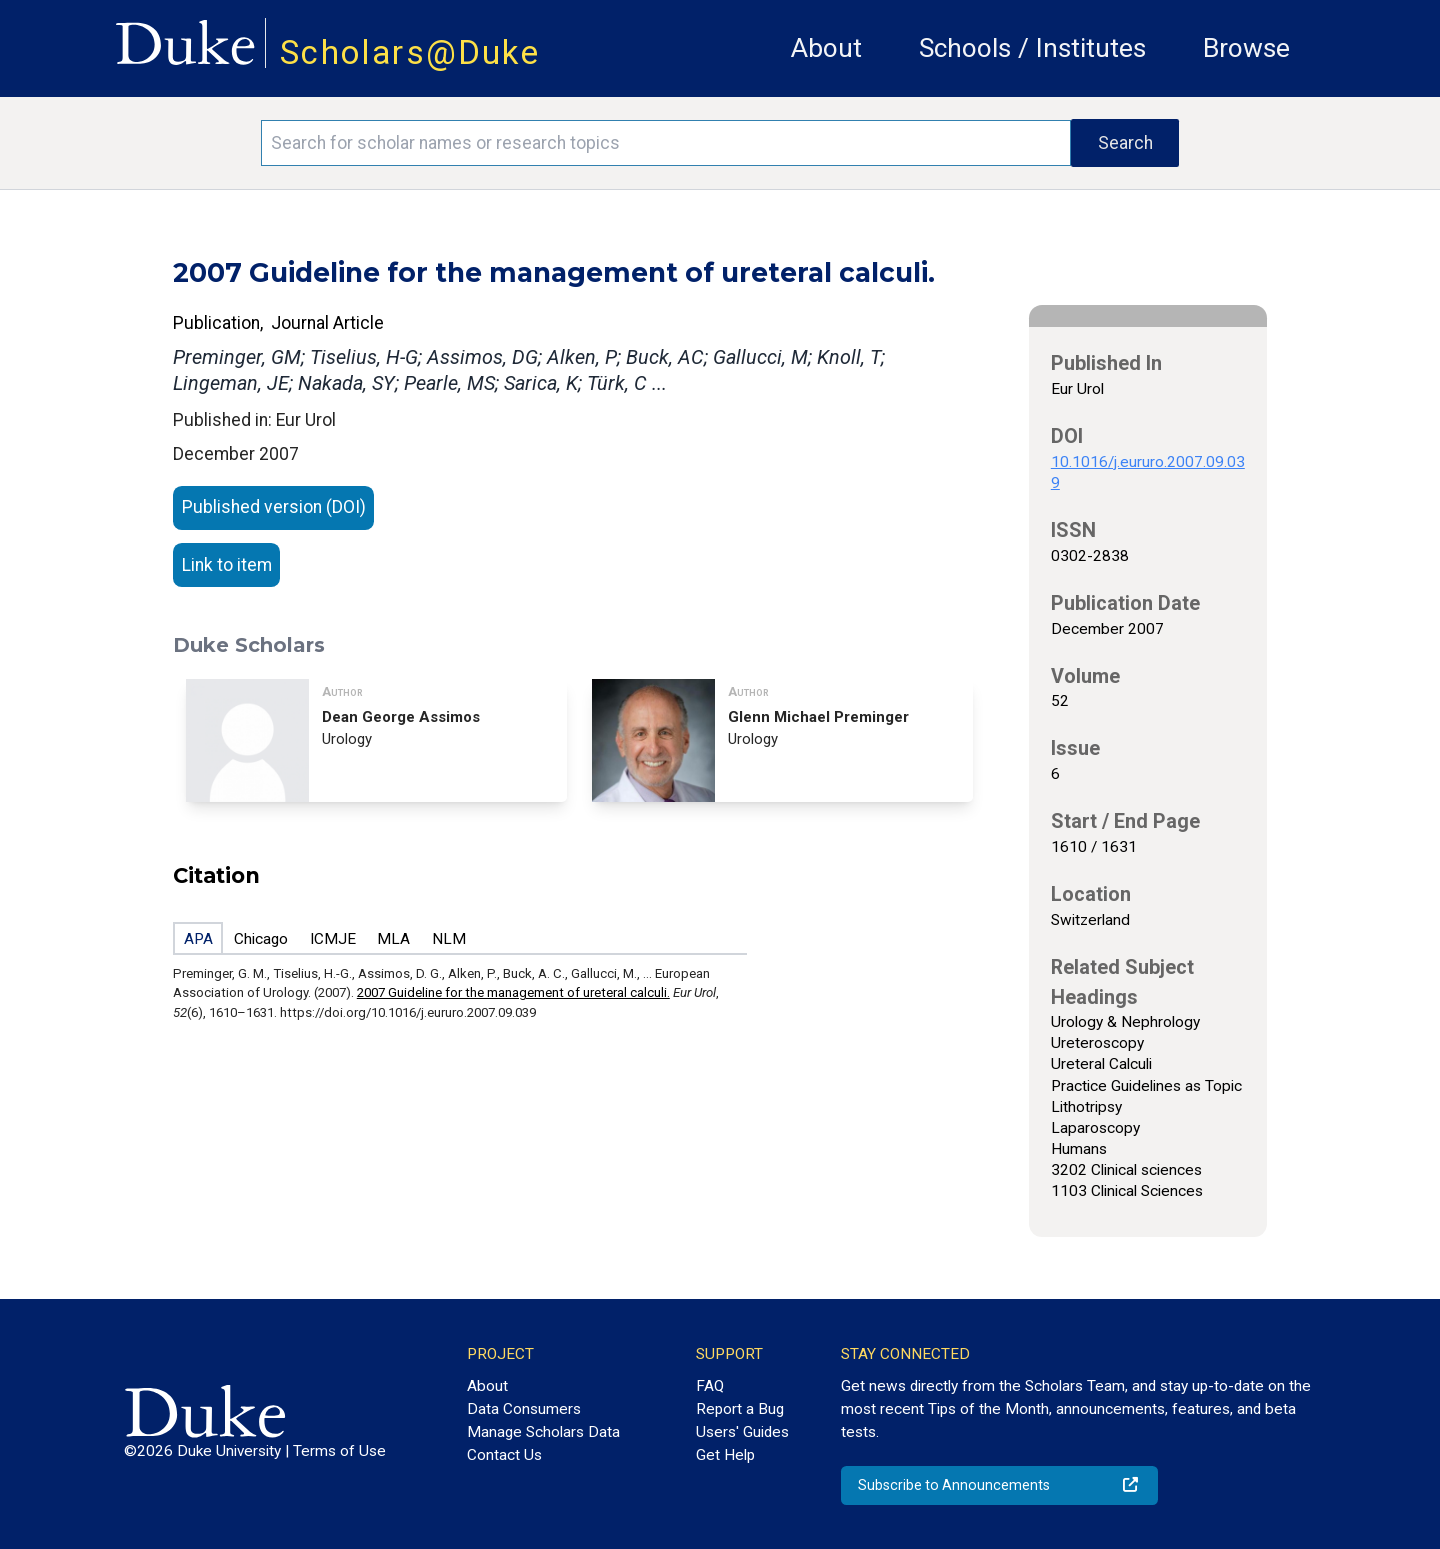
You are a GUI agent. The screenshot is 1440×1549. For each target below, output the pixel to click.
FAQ (710, 1386)
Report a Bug (740, 1409)
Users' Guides (742, 1432)
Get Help (725, 1455)
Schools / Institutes (1032, 48)
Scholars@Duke (410, 52)
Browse (1246, 48)
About (826, 48)
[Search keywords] (666, 143)
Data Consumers (524, 1409)
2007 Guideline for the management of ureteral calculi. (513, 992)
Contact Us (504, 1455)
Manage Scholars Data (543, 1432)
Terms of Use (339, 1451)
